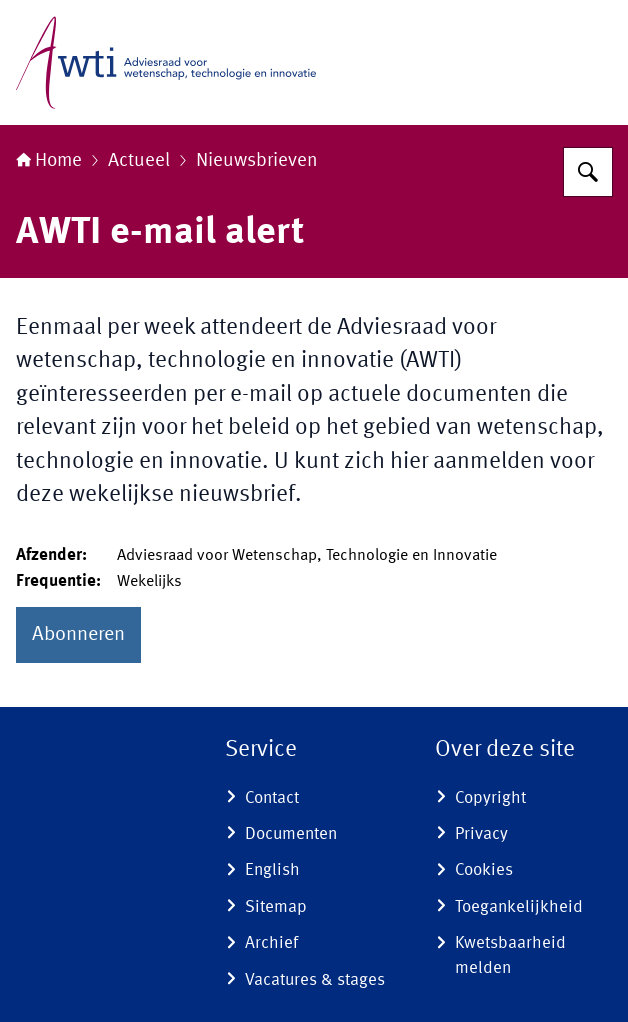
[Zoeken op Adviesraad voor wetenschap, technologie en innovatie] (588, 172)
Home (49, 161)
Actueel (139, 161)
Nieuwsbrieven (257, 161)
